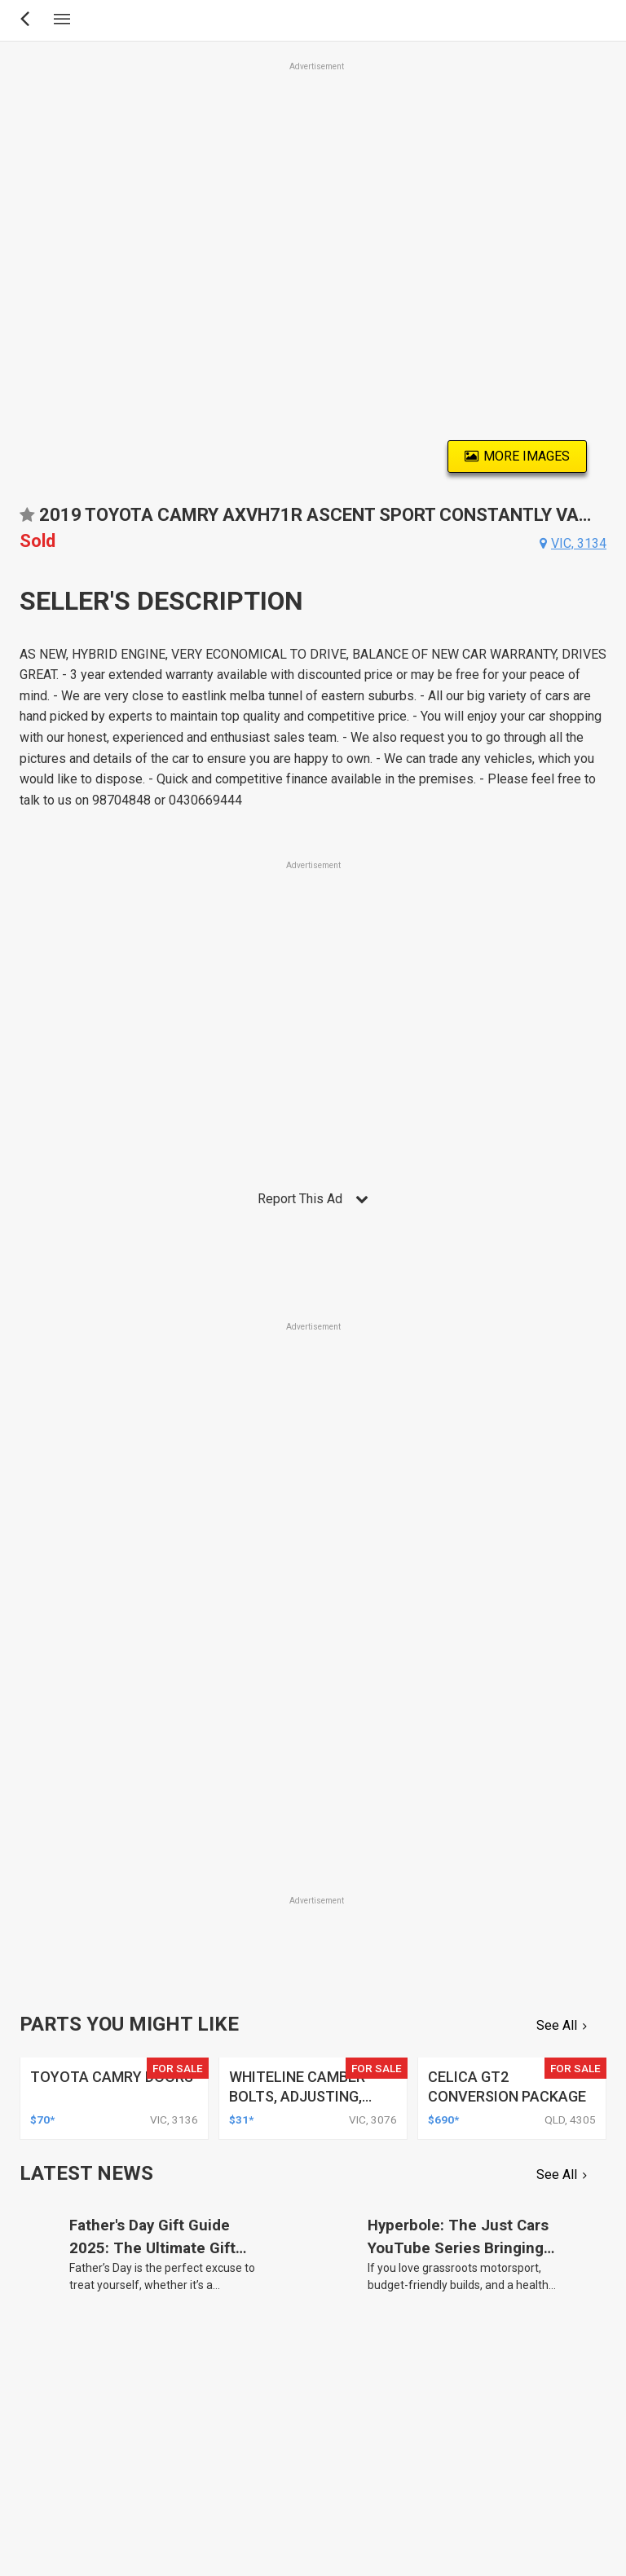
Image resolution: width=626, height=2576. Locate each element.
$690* (443, 2119)
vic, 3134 (578, 543)
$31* (241, 2119)
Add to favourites (27, 520)
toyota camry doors (111, 2076)
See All (556, 2025)
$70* (42, 2119)
